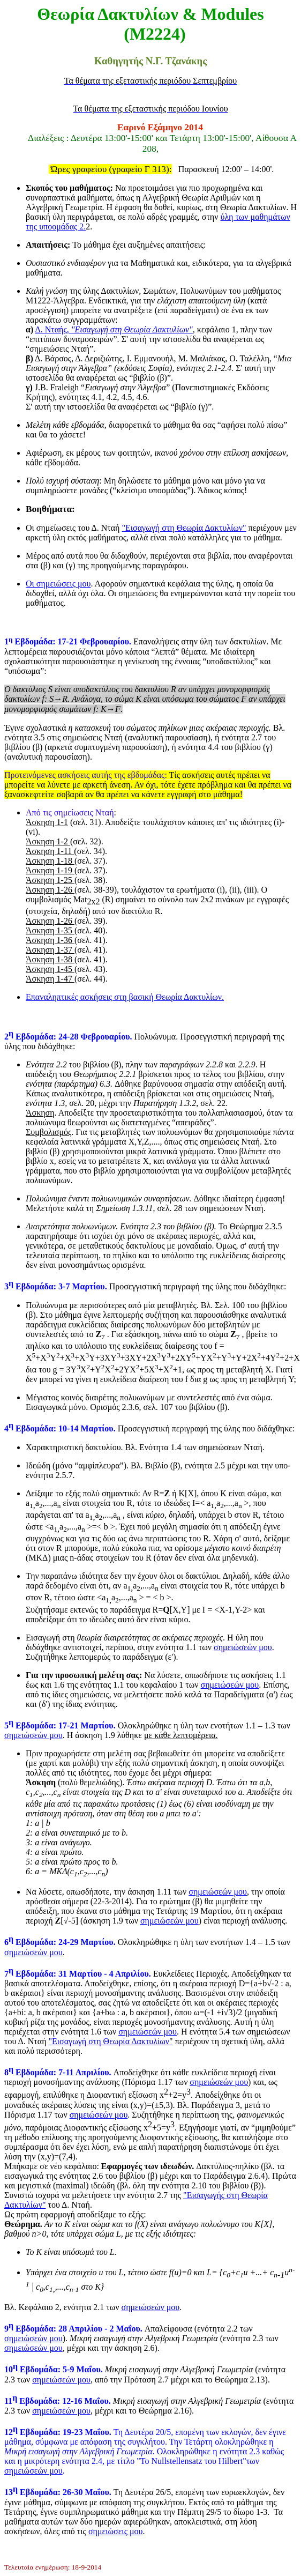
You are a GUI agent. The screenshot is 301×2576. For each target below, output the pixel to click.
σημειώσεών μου (243, 1647)
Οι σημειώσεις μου (58, 583)
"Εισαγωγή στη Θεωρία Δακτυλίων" (184, 527)
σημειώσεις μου (115, 2531)
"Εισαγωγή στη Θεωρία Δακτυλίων (109, 2041)
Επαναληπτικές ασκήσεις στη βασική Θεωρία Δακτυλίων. (125, 996)
